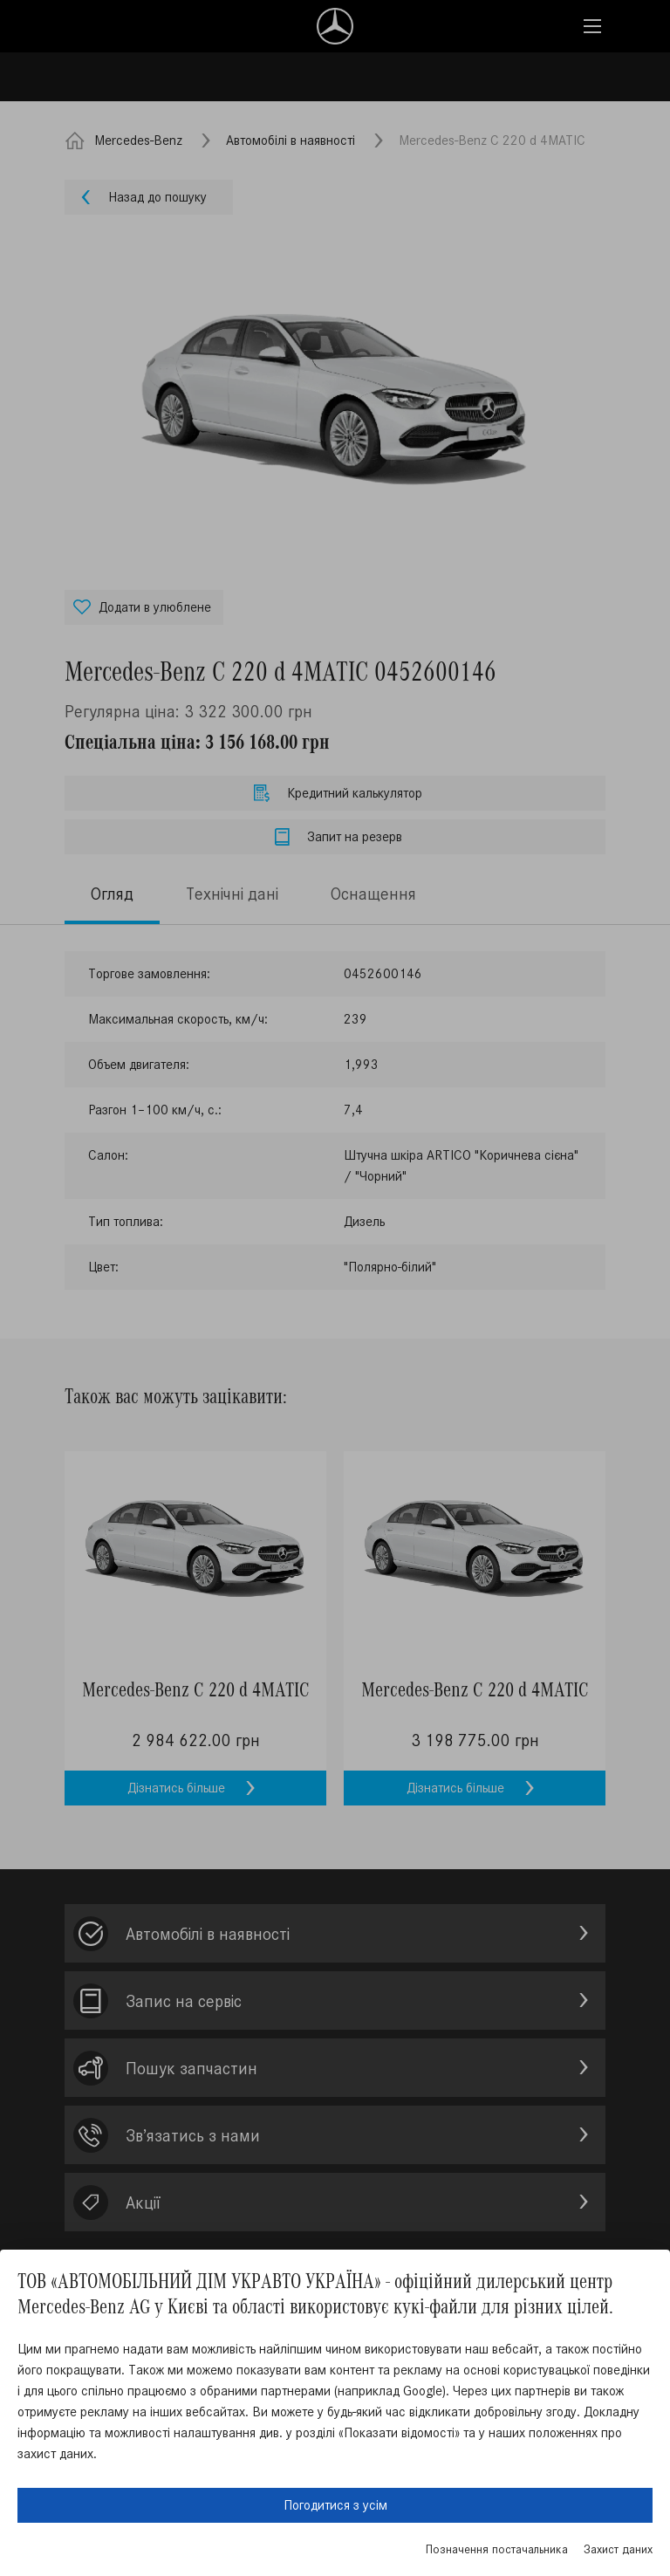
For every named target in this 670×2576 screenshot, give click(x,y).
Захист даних (618, 2549)
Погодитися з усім (335, 2505)
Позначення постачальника (497, 2549)
